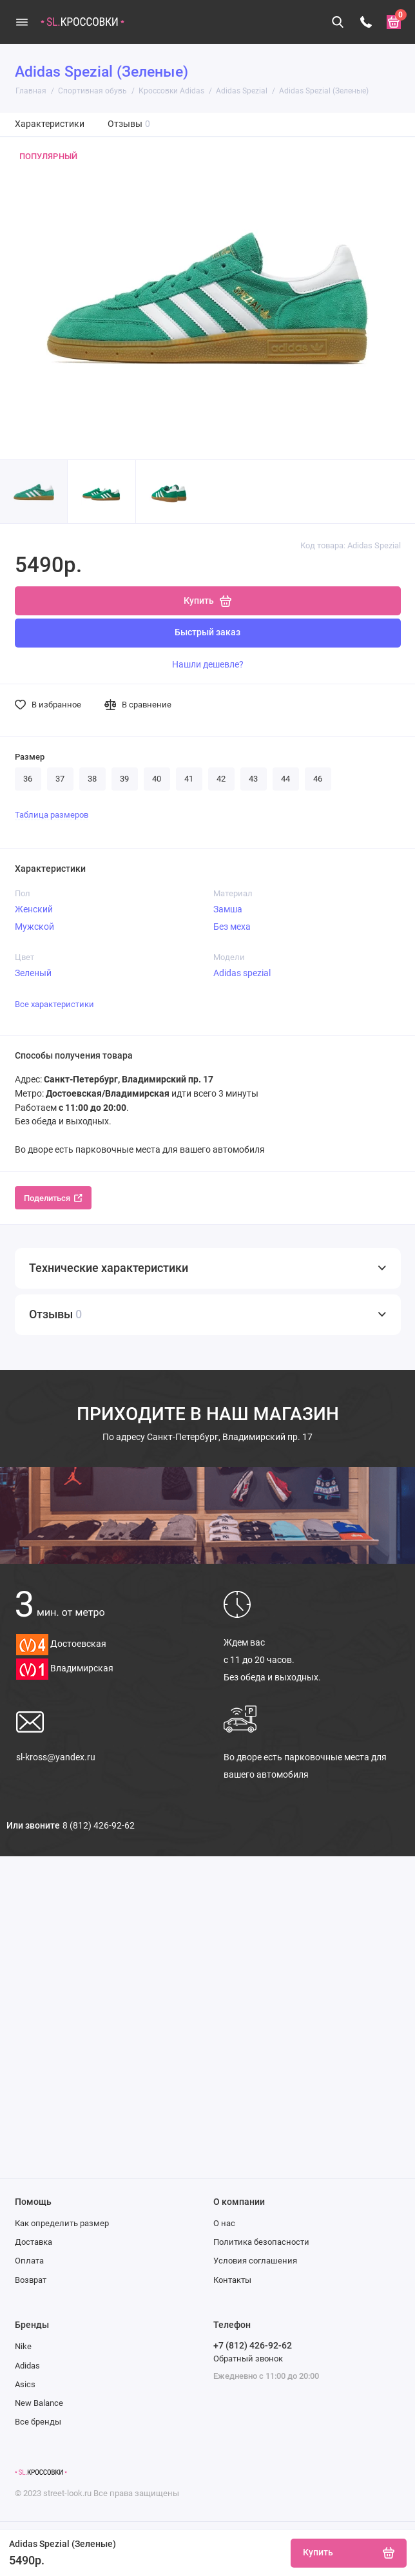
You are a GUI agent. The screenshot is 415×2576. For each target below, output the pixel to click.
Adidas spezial (242, 973)
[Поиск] (338, 22)
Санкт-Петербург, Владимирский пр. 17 (207, 1437)
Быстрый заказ (207, 632)
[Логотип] (41, 2472)
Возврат (30, 2280)
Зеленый (33, 973)
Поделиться (53, 1198)
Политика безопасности (261, 2242)
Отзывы (129, 124)
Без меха (232, 926)
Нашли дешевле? (208, 664)
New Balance (39, 2403)
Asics (25, 2384)
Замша (227, 909)
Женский (34, 909)
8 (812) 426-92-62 (99, 1825)
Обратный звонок (248, 2358)
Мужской (34, 926)
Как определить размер (62, 2223)
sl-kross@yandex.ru (55, 1757)
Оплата (29, 2260)
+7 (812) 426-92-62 (252, 2345)
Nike (23, 2346)
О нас (224, 2223)
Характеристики (49, 124)
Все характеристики (54, 1004)
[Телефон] (366, 22)
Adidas (27, 2365)
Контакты (232, 2280)
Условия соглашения (255, 2260)
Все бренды (38, 2422)
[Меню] (22, 22)
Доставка (33, 2242)
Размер (29, 757)
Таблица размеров (51, 815)
